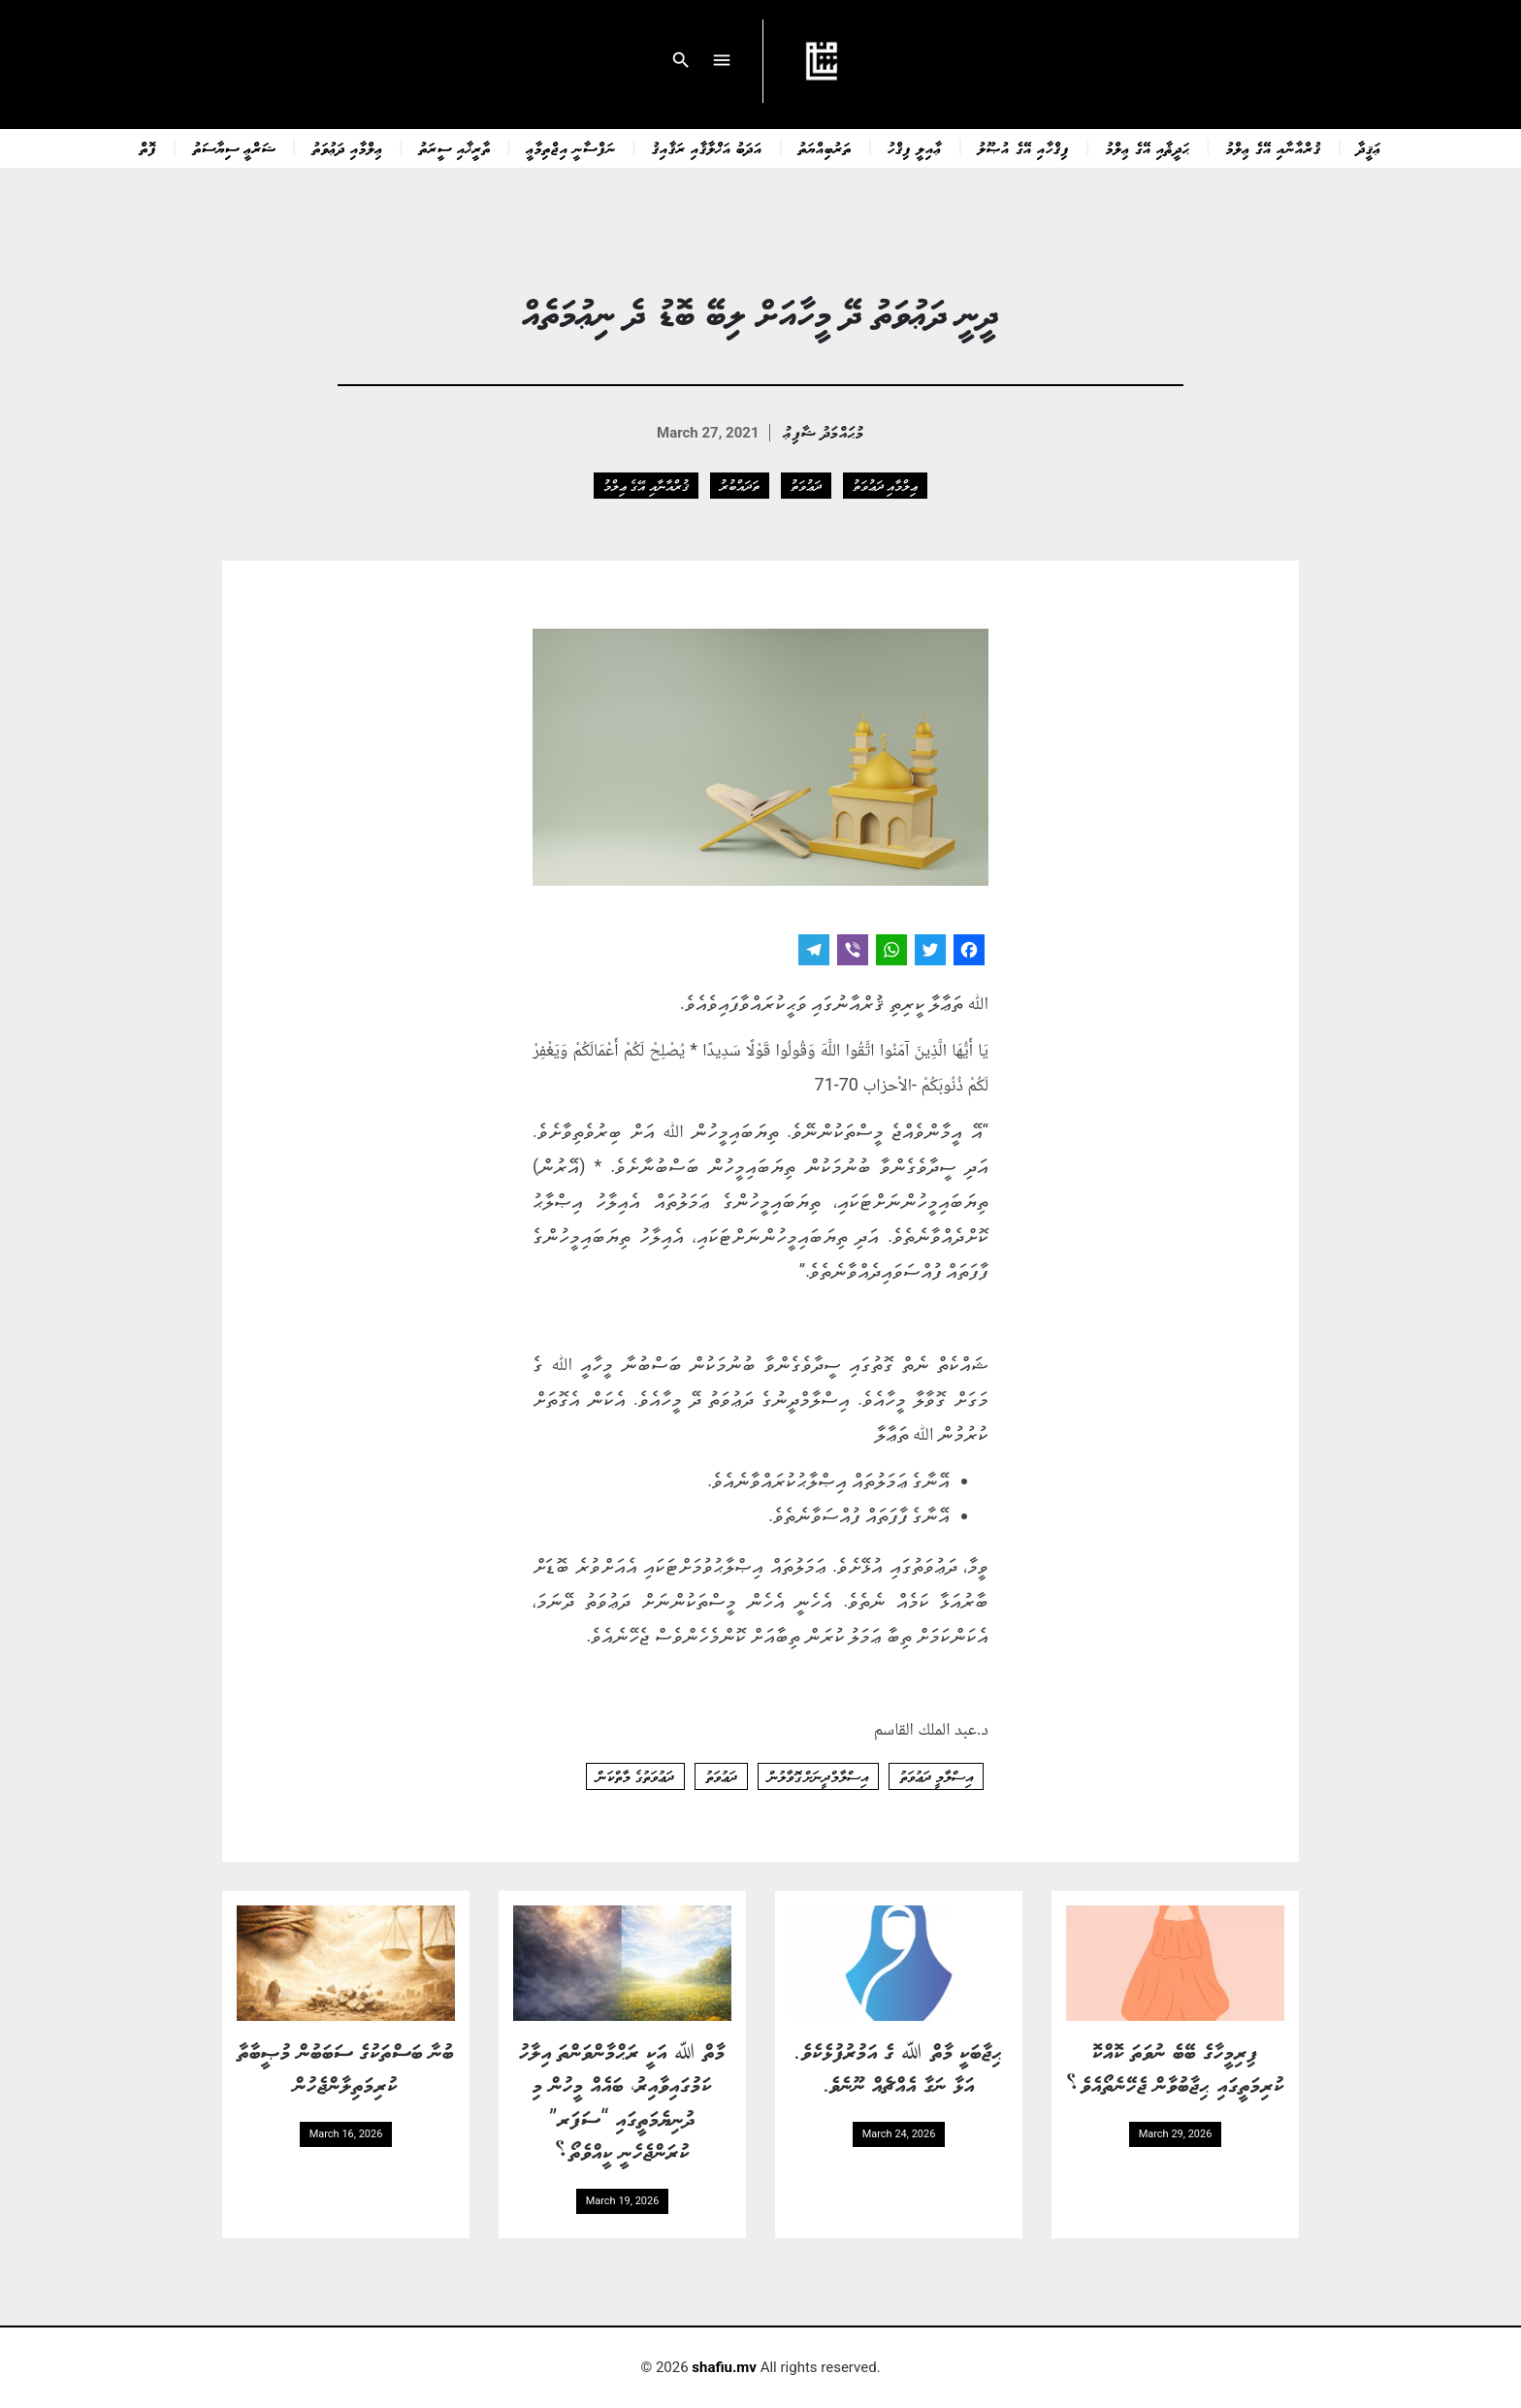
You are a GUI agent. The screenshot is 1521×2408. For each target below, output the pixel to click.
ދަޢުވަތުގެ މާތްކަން (635, 1776)
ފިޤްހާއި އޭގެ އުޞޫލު (1023, 147)
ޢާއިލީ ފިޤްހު (915, 147)
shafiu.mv (724, 2367)
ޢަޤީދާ (1369, 147)
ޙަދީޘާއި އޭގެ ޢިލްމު (1148, 147)
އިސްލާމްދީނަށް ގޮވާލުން (818, 1776)
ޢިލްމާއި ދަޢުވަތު (347, 147)
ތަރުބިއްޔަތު (825, 147)
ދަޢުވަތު (806, 485)
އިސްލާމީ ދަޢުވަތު (936, 1776)
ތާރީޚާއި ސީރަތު (455, 147)
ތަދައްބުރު (740, 485)
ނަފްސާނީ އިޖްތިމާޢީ (571, 147)
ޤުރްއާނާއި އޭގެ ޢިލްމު (1273, 147)
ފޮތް (148, 147)
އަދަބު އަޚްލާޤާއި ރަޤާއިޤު (707, 147)
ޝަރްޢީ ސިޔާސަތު (234, 147)
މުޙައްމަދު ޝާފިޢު (824, 431)
